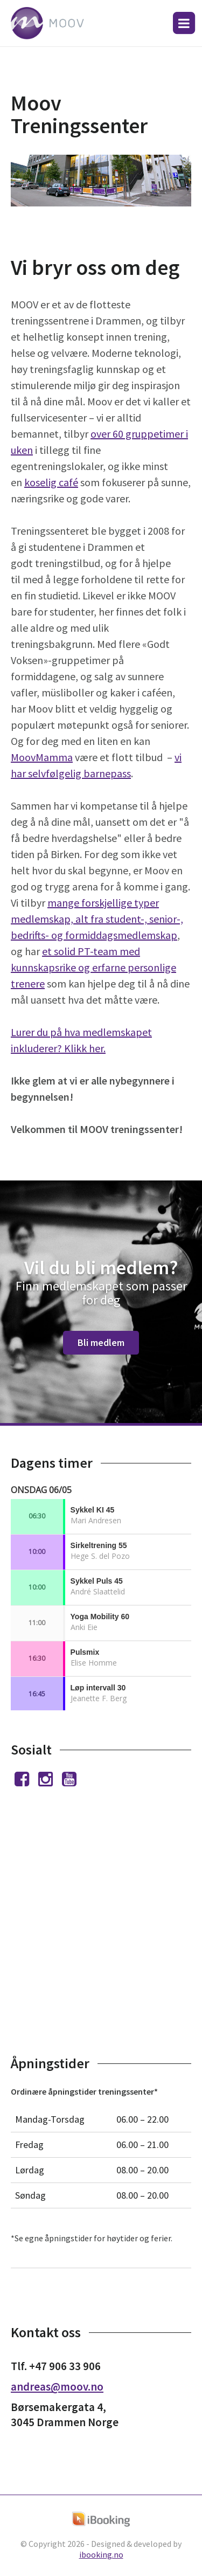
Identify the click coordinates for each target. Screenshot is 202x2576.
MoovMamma (42, 757)
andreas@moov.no (57, 2386)
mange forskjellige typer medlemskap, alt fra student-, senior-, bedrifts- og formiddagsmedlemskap (97, 919)
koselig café (51, 482)
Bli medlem (101, 1342)
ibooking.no (101, 2554)
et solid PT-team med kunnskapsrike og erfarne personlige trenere (93, 967)
